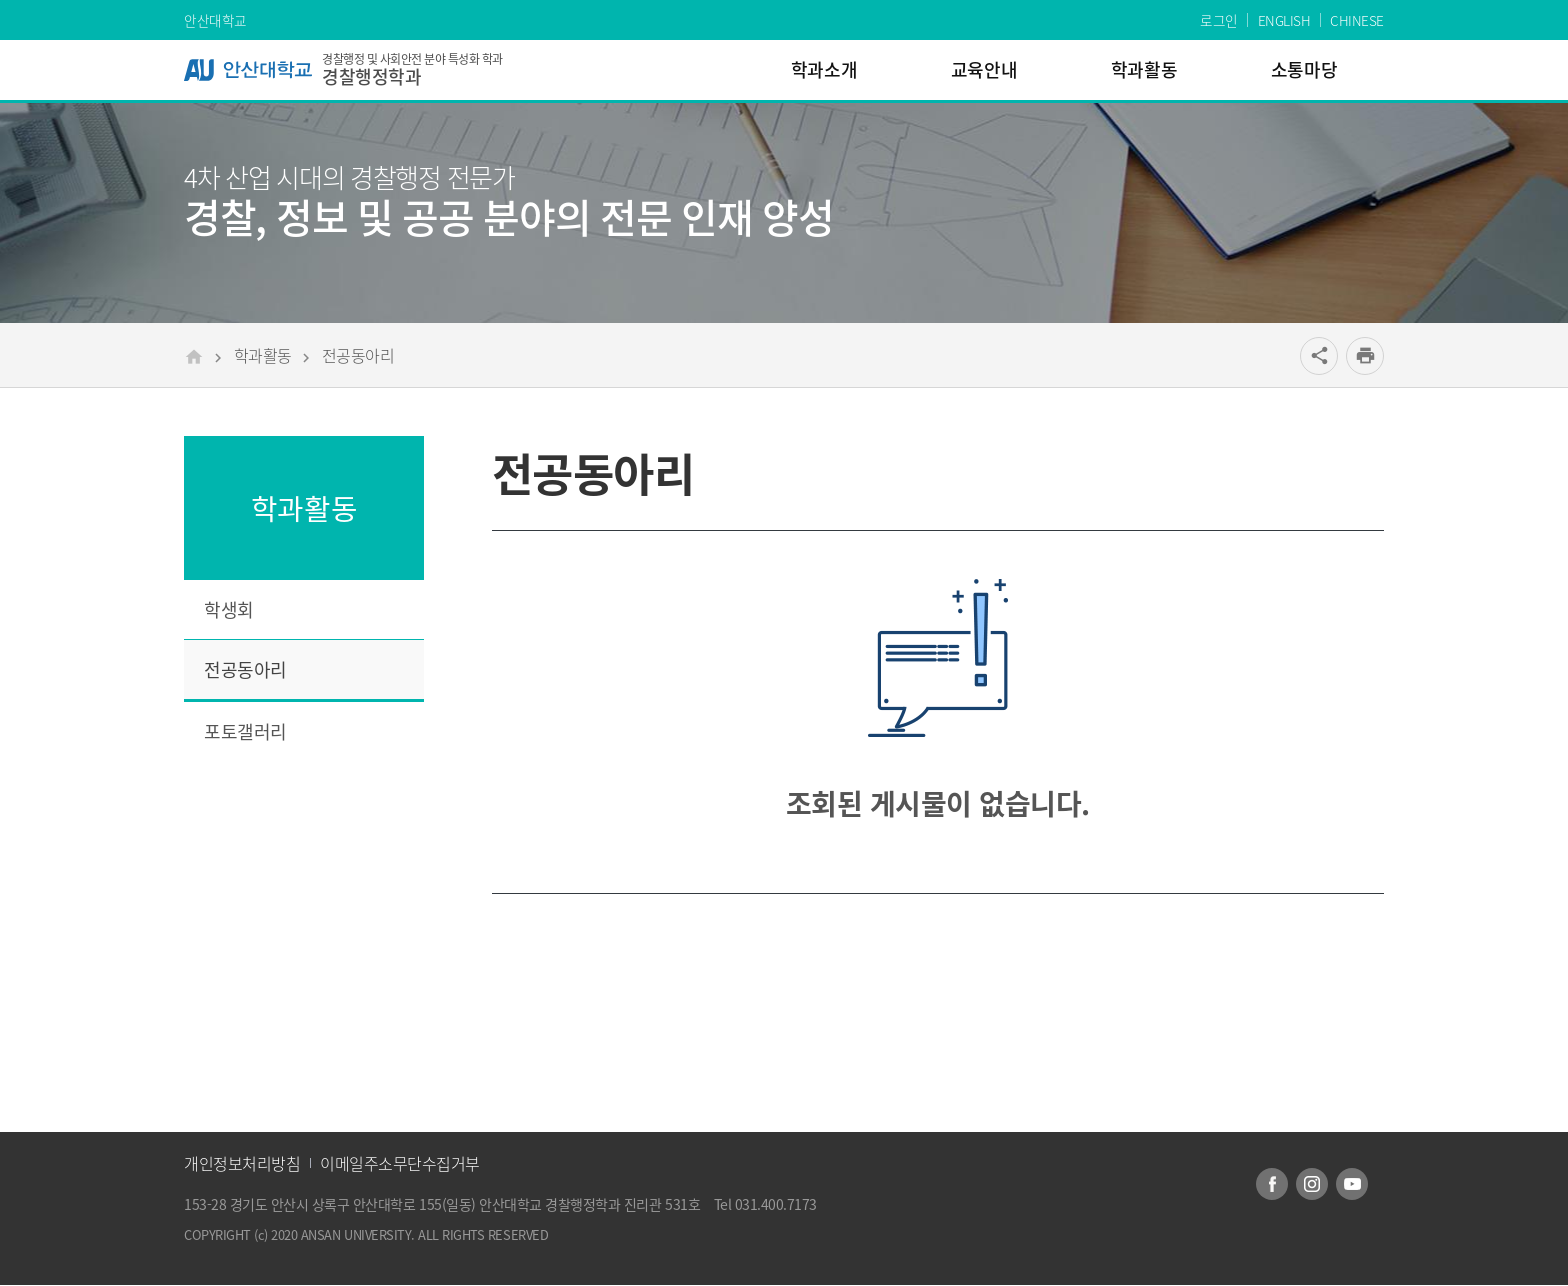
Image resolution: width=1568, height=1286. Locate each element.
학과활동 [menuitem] (1144, 69)
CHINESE (1357, 20)
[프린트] (1365, 356)
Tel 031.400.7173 (765, 1204)
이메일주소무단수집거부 (400, 1163)
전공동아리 (358, 355)
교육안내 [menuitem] (984, 69)
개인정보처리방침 (242, 1163)
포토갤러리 (245, 731)
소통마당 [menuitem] (1304, 69)
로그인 (1219, 20)
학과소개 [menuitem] (824, 69)
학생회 (229, 609)
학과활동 (263, 355)
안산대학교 (215, 20)
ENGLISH (1284, 20)
